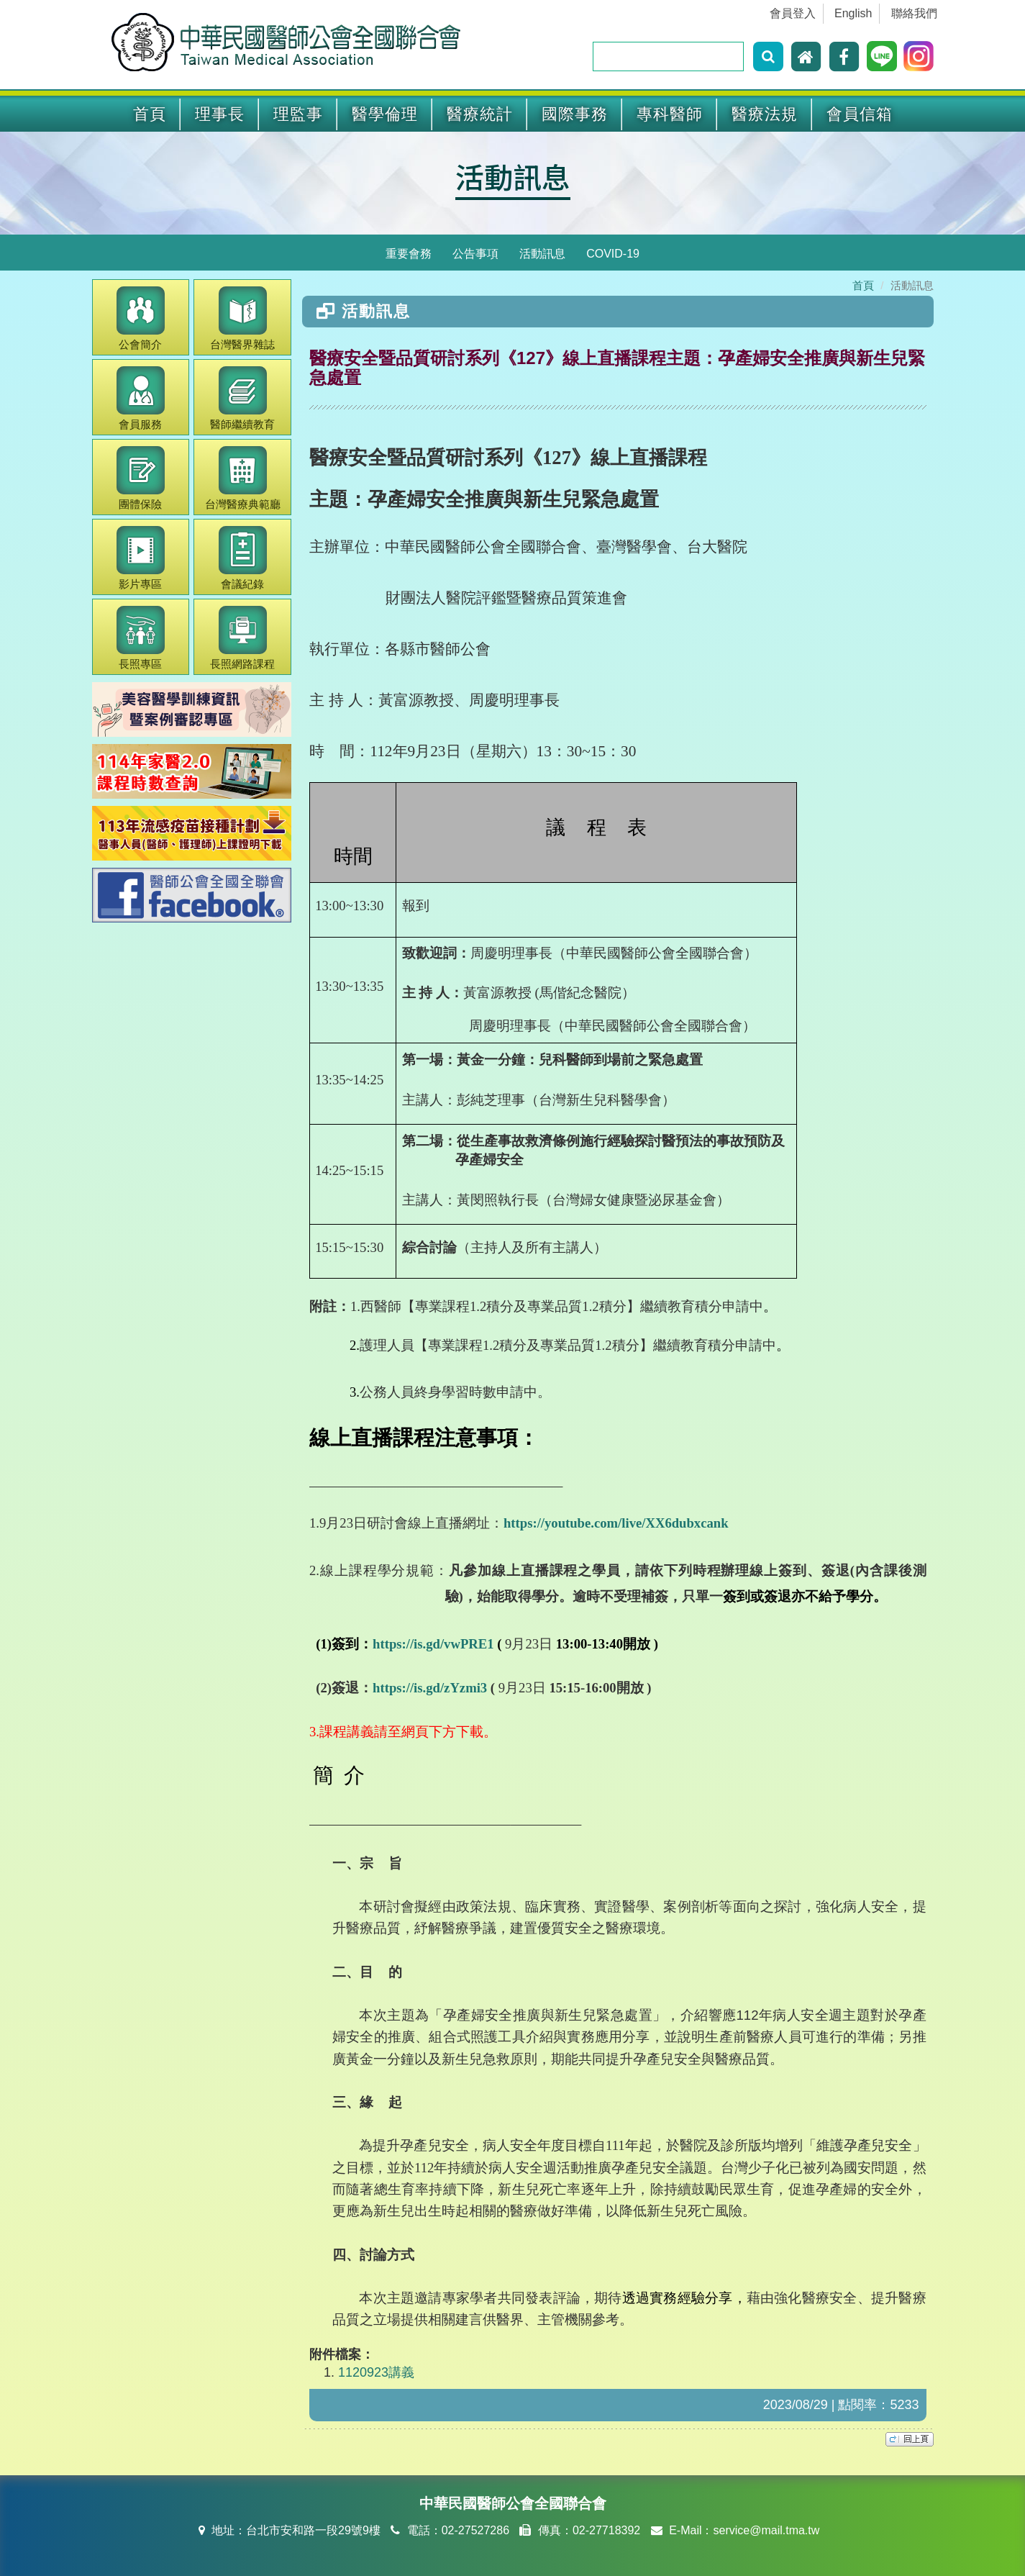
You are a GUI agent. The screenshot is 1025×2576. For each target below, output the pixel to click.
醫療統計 (480, 114)
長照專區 (141, 638)
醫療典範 (243, 478)
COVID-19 (612, 254)
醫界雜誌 (242, 318)
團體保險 (141, 478)
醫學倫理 (385, 114)
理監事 (298, 114)
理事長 (220, 114)
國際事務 (575, 114)
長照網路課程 (242, 638)
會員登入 (793, 13)
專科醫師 (670, 114)
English (853, 13)
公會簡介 (141, 318)
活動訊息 (512, 176)
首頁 (149, 114)
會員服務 (141, 398)
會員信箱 (859, 114)
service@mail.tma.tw (766, 2530)
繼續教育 (242, 398)
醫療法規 (765, 114)
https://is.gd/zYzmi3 (430, 1687)
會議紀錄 (243, 558)
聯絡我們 (914, 13)
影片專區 (141, 558)
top (909, 2439)
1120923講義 (376, 2372)
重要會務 (409, 254)
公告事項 (475, 254)
